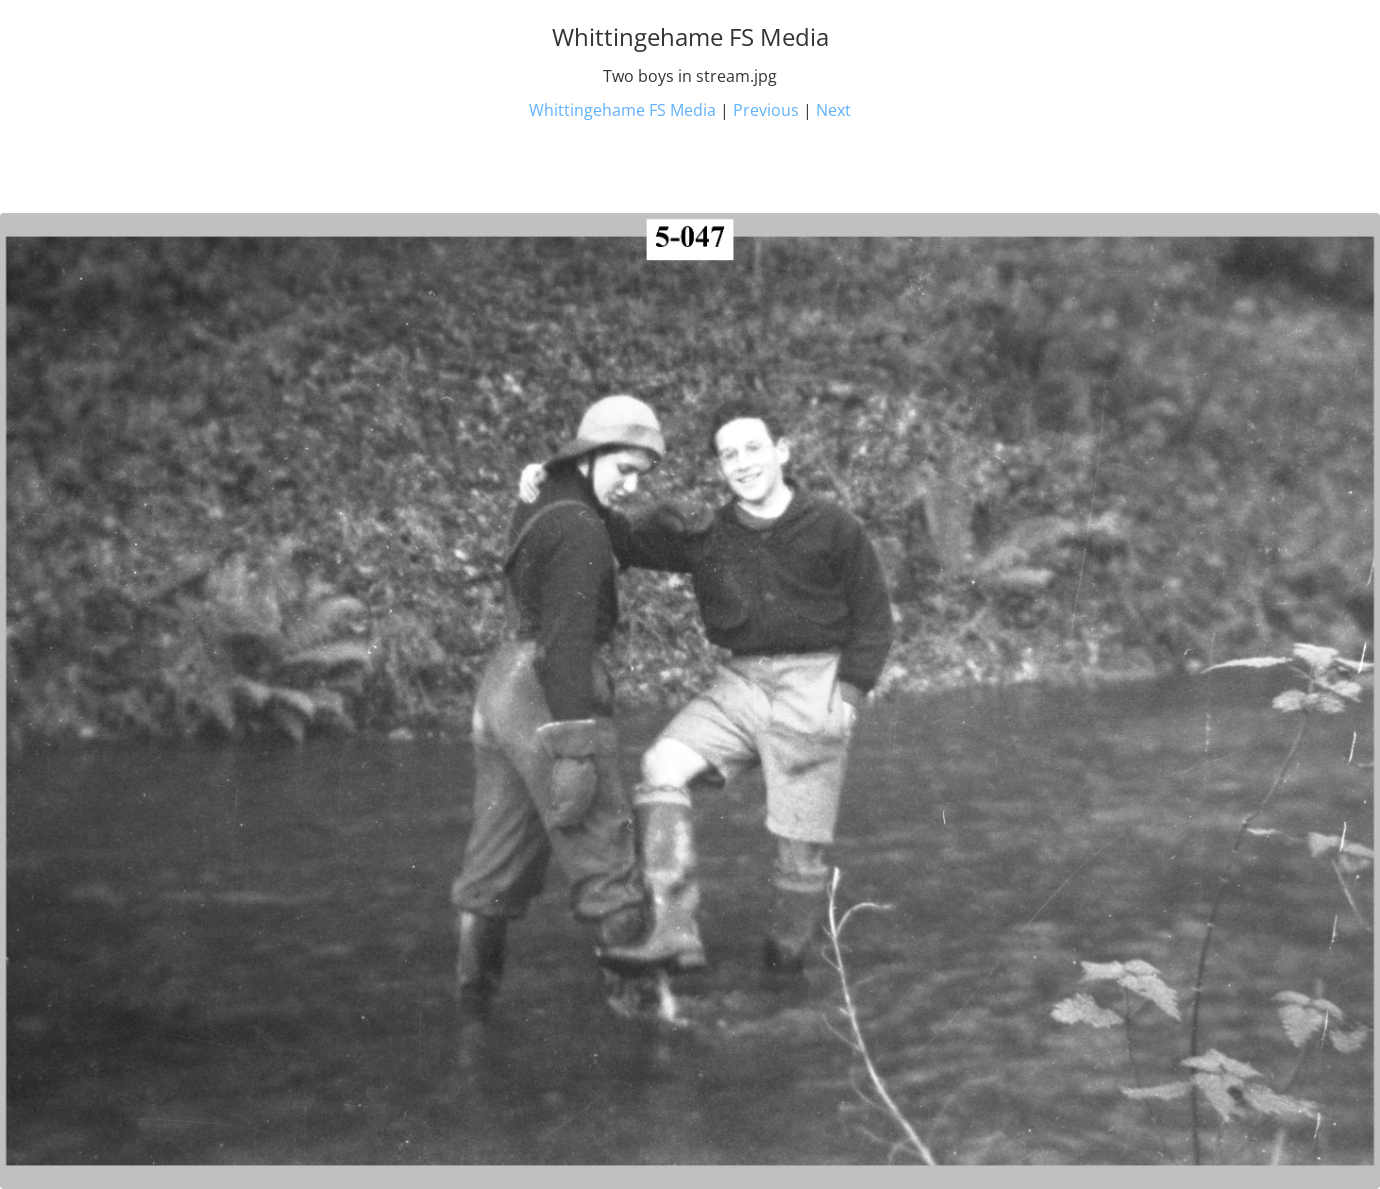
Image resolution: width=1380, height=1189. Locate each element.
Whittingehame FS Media (622, 110)
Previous (766, 110)
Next (833, 110)
